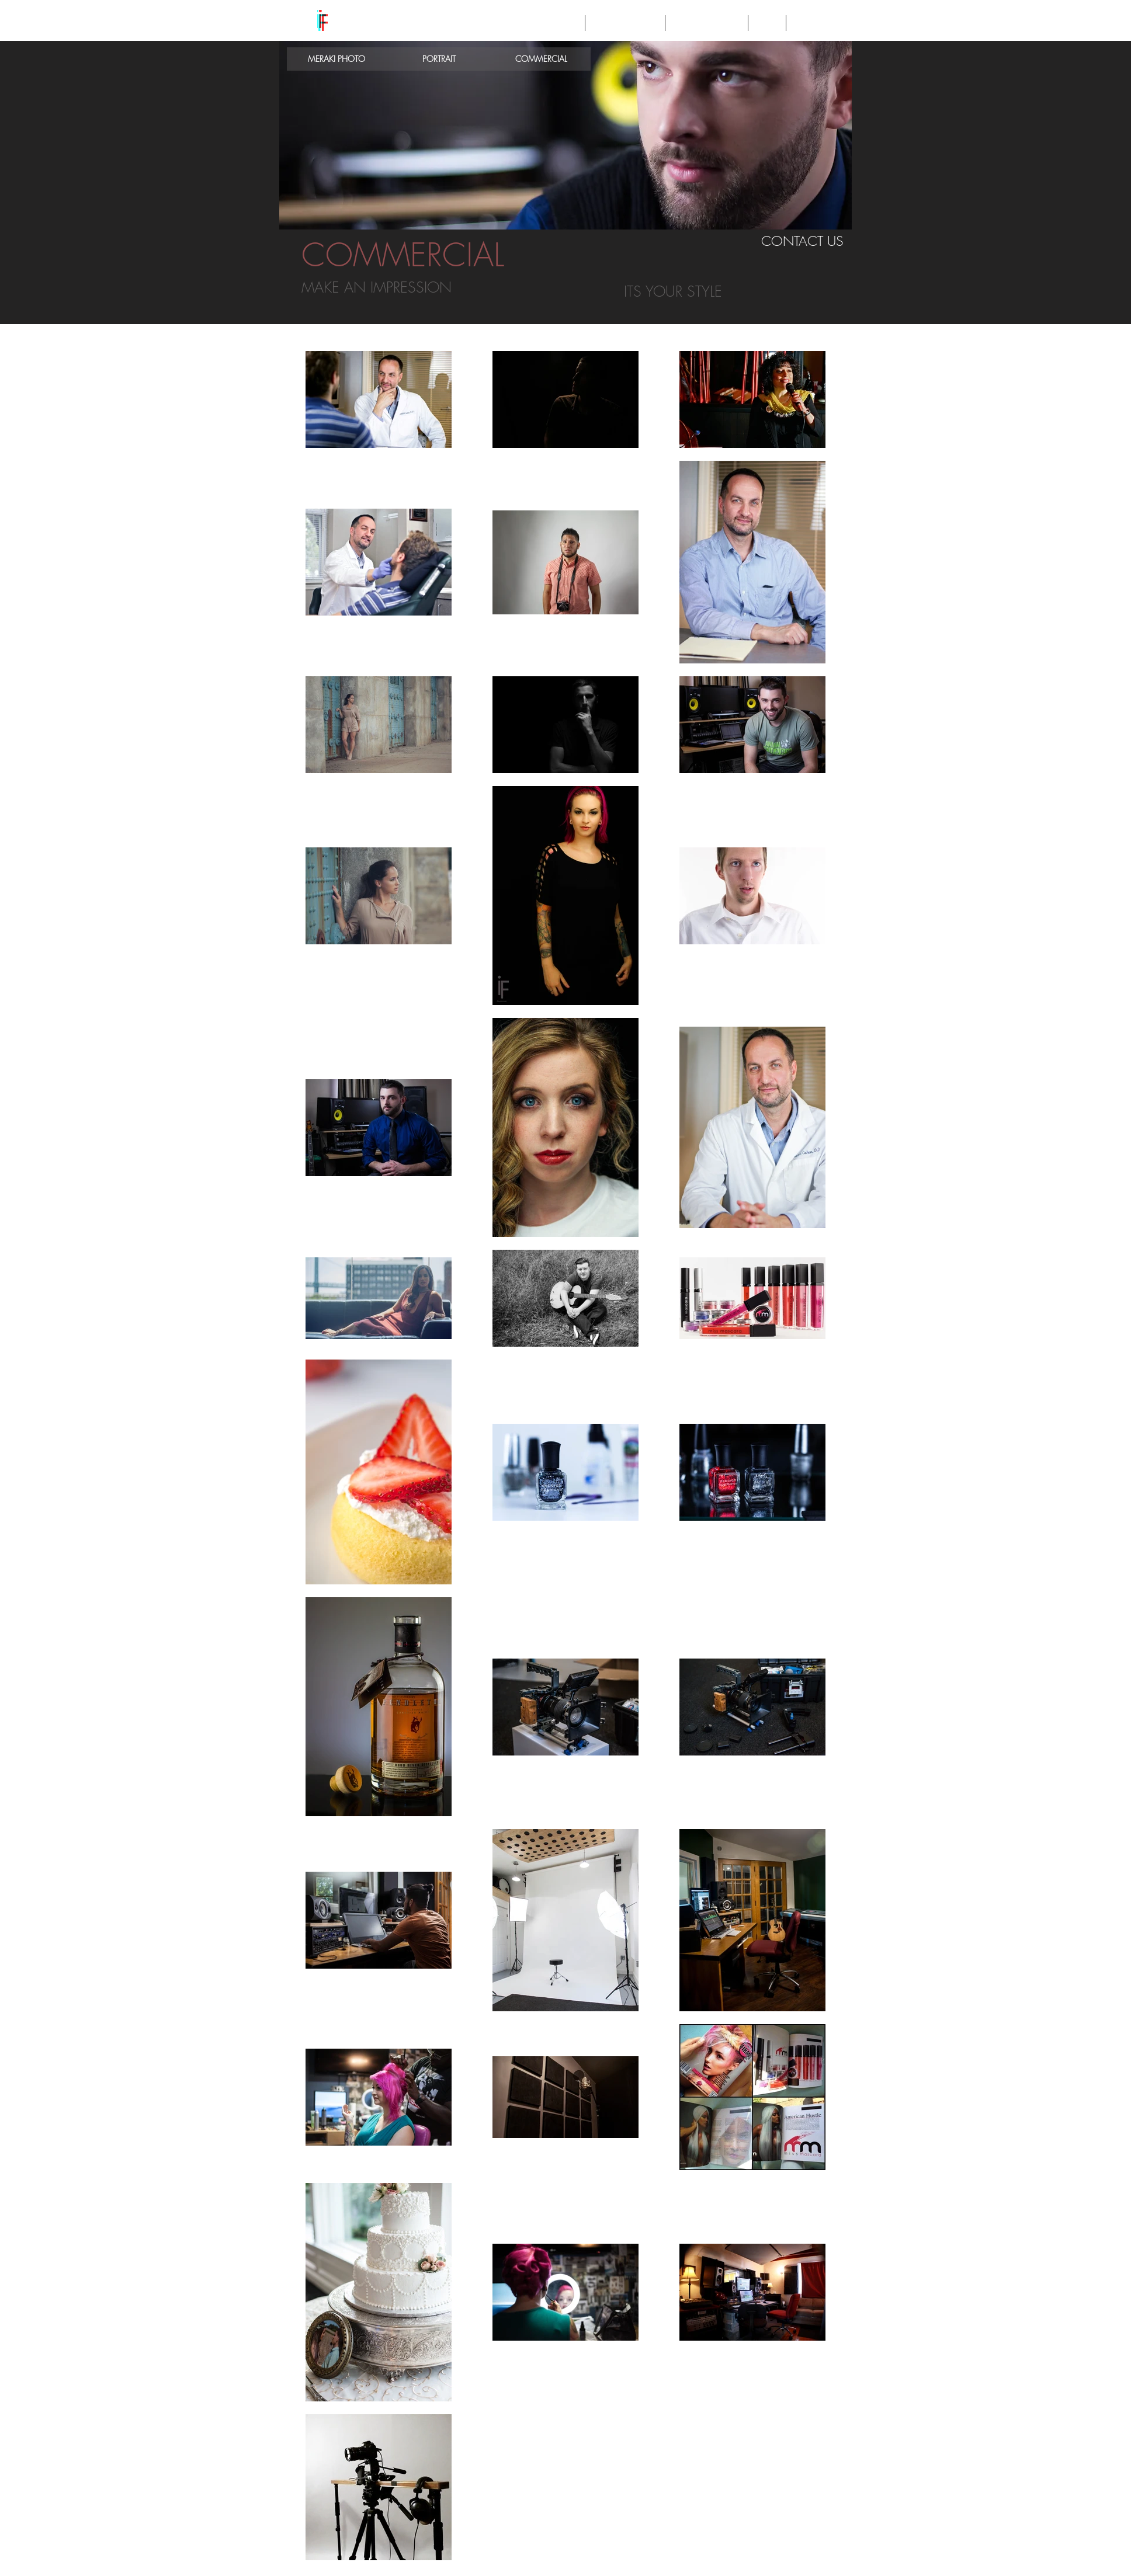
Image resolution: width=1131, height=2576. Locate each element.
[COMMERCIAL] (541, 59)
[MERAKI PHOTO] (336, 59)
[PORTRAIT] (439, 59)
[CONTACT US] (802, 241)
